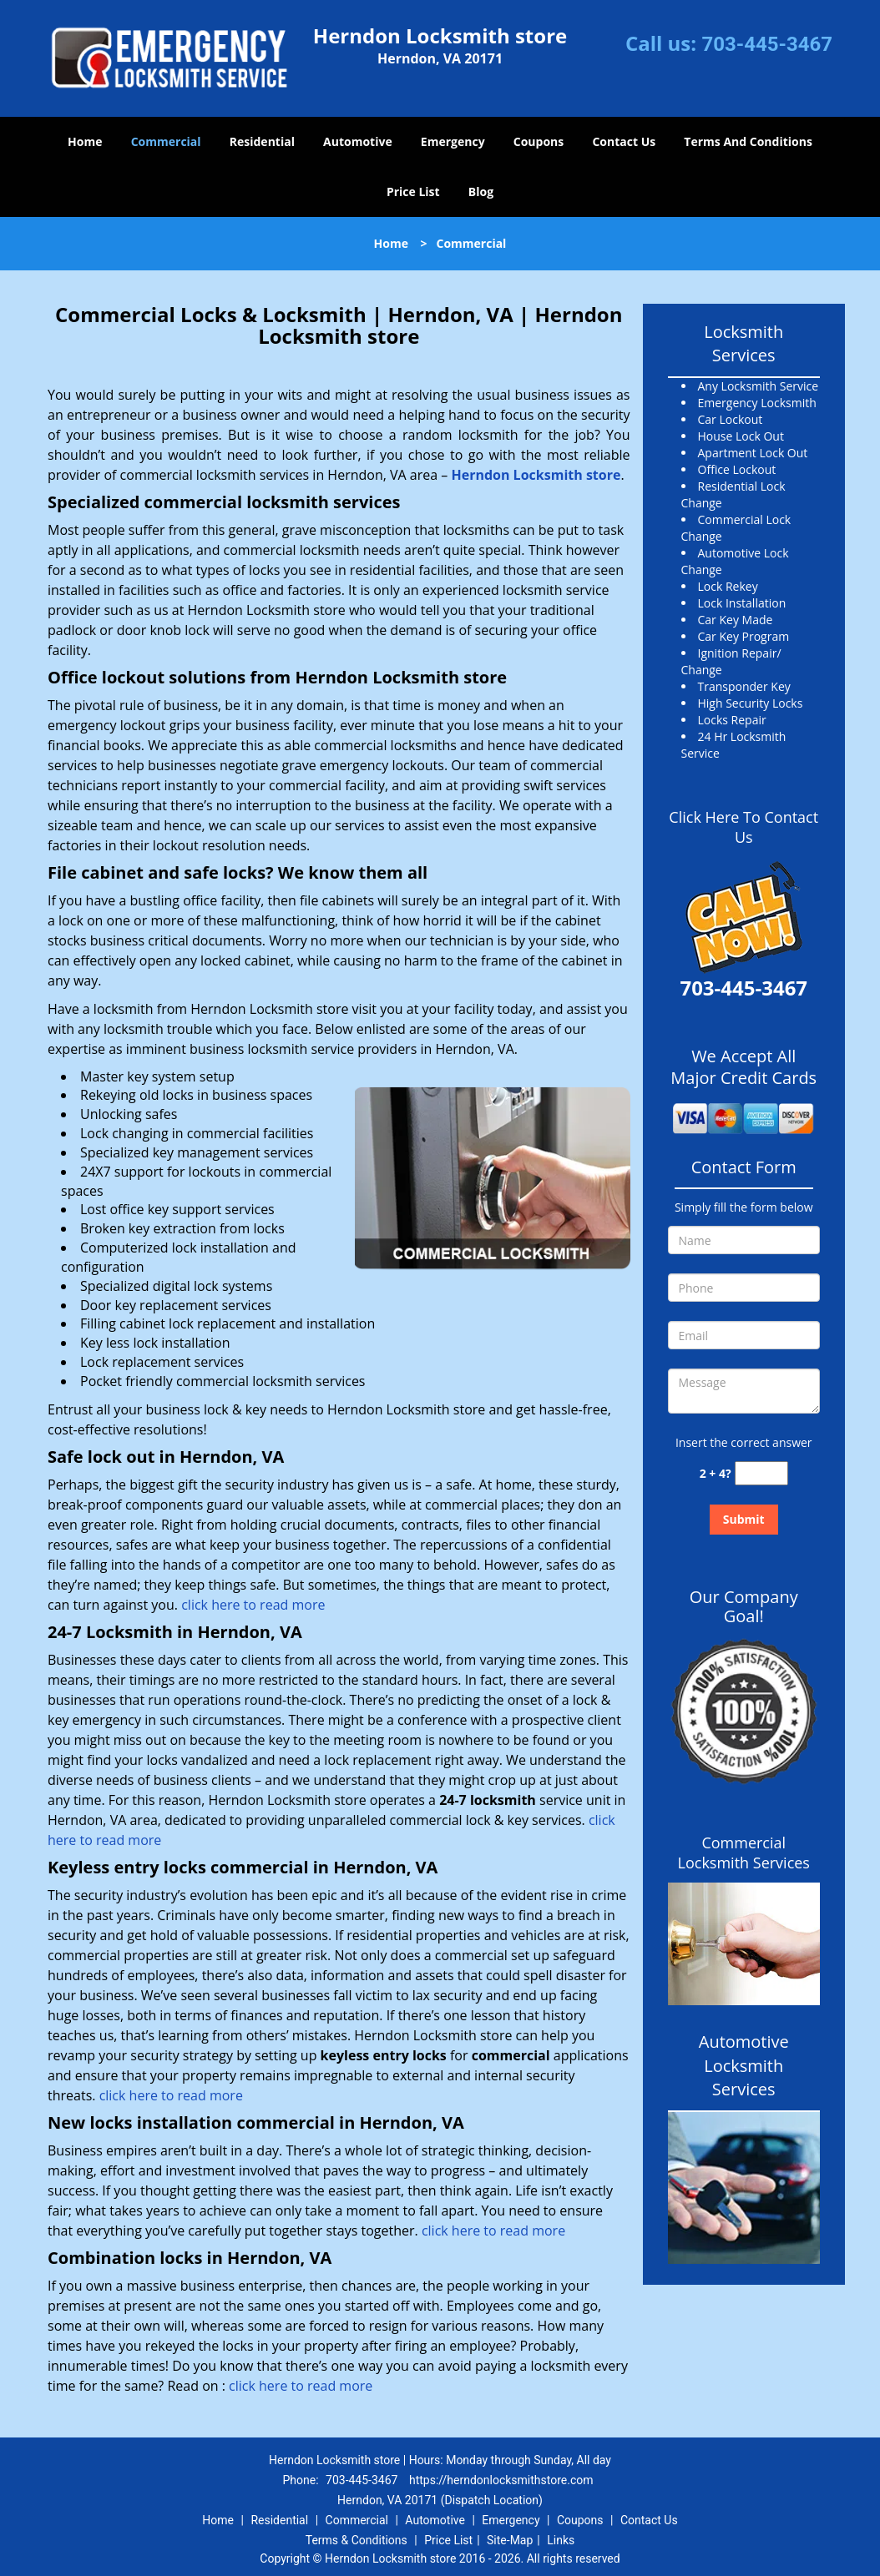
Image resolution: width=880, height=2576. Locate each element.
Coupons (538, 141)
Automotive (357, 141)
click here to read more (253, 1605)
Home (85, 141)
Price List (413, 191)
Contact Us (623, 141)
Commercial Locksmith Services (744, 1852)
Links (560, 2540)
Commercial (166, 141)
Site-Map (510, 2540)
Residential (262, 141)
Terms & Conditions (356, 2540)
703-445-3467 (766, 44)
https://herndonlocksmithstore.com (501, 2480)
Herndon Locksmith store (535, 475)
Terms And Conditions (748, 141)
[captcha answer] (761, 1473)
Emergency (453, 141)
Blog (480, 191)
